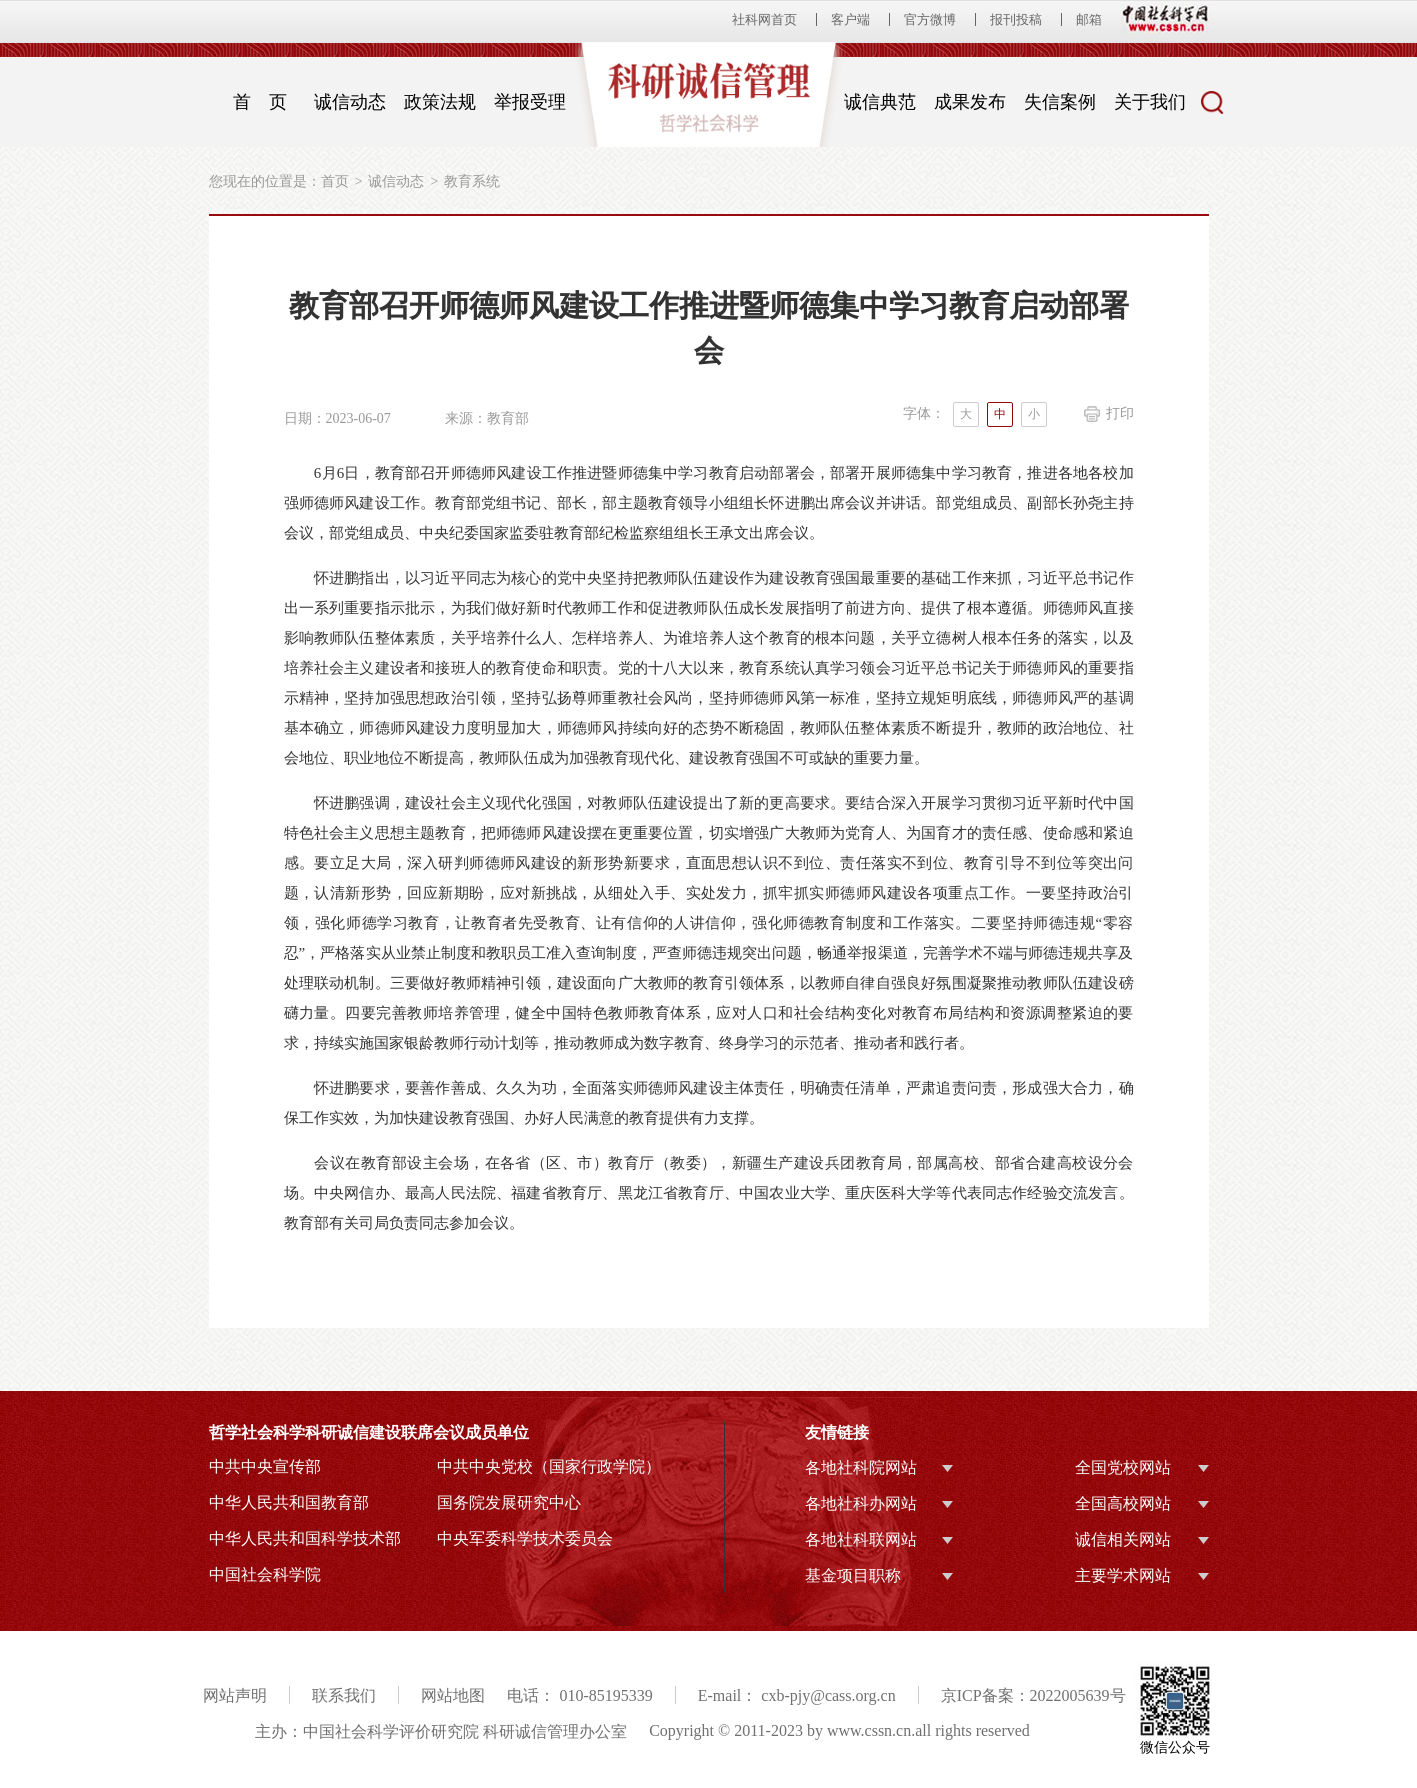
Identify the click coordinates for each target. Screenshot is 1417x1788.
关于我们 (1150, 102)
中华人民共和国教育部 (289, 1502)
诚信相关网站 (1123, 1539)
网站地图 (453, 1695)
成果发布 (970, 102)
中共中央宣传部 (265, 1466)
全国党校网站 (1123, 1467)
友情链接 (837, 1432)
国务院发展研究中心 (509, 1502)
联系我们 (344, 1695)
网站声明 (235, 1695)
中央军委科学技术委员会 (525, 1538)
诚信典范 (880, 102)
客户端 (850, 19)
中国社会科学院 (265, 1574)
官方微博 (930, 19)
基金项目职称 (853, 1575)
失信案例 (1060, 102)
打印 (1120, 413)
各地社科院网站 (861, 1467)
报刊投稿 (1016, 19)
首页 (335, 181)
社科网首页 (764, 19)
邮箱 (1089, 19)
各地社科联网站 (861, 1539)
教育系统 (472, 181)
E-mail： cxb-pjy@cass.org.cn (797, 1695)
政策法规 (440, 102)
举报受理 (530, 102)
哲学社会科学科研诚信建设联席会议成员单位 (369, 1432)
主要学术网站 (1123, 1575)
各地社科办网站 (861, 1503)
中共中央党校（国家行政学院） (549, 1466)
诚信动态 (350, 102)
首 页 (260, 102)
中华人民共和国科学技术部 (305, 1538)
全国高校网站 (1123, 1503)
